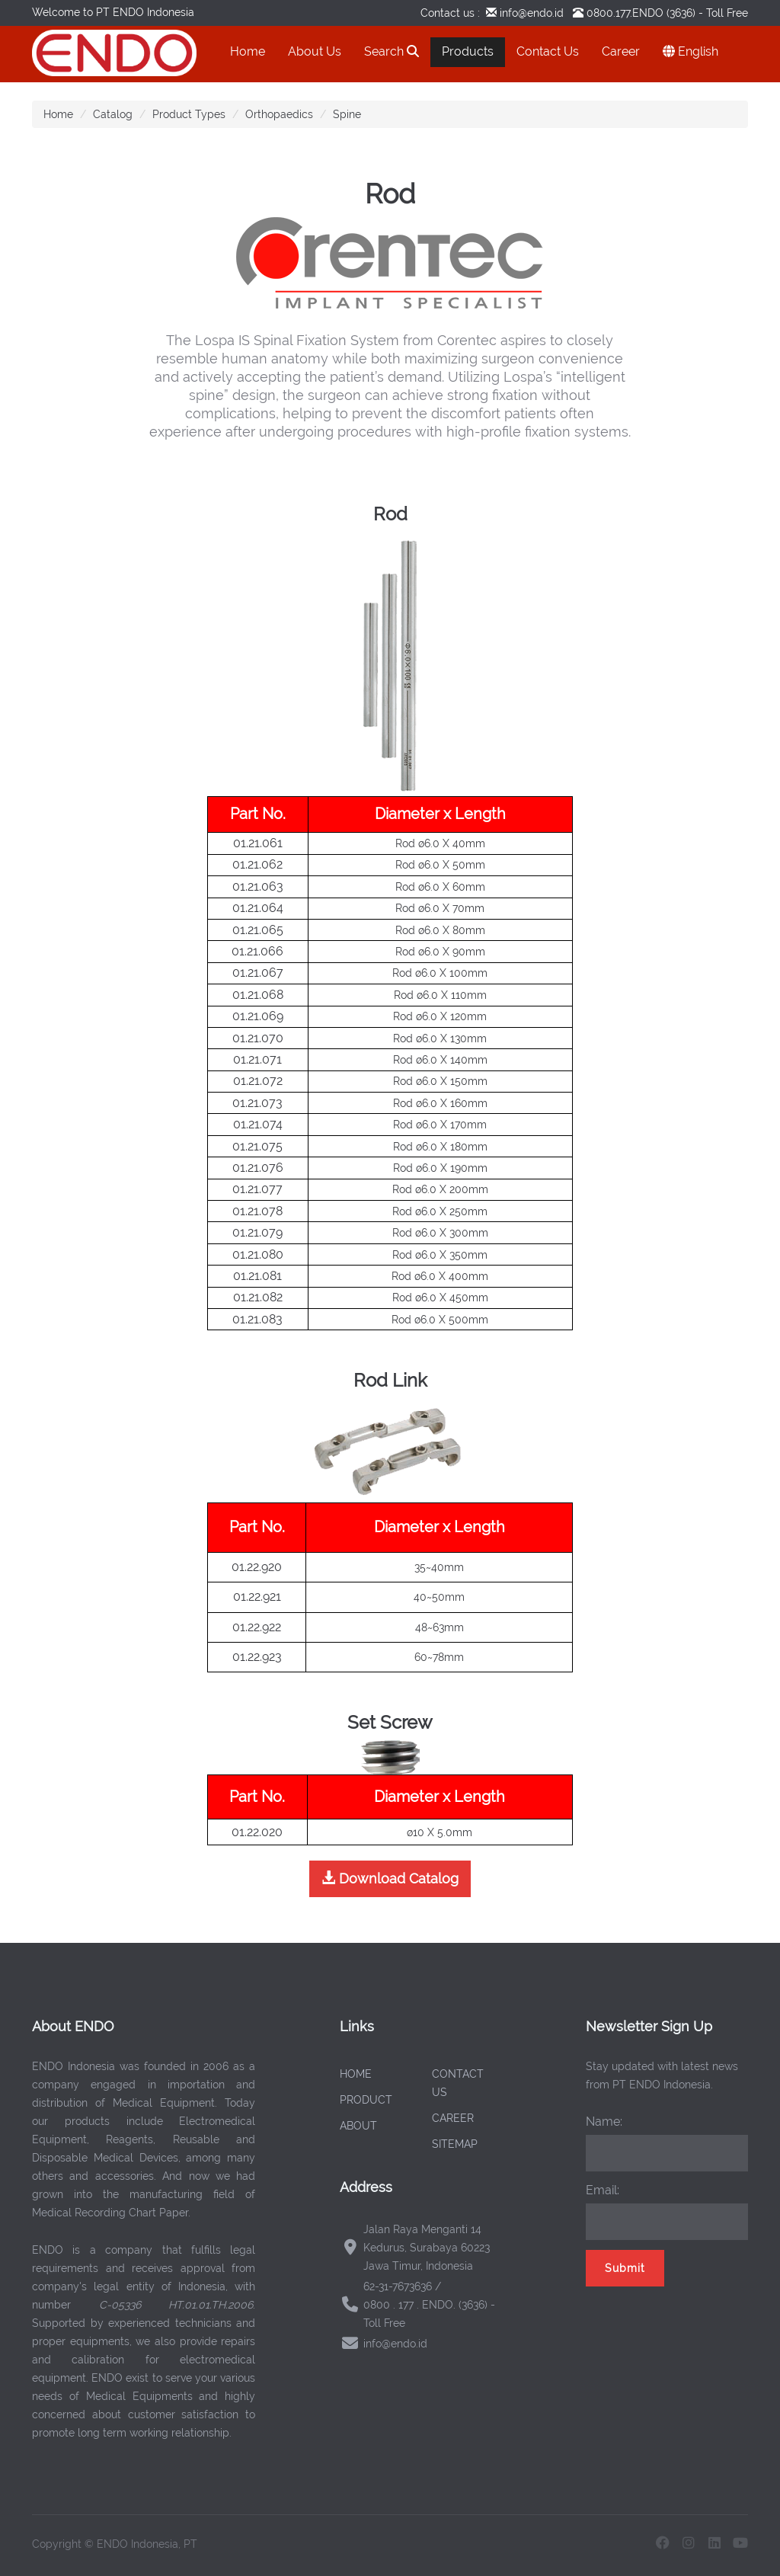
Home (247, 51)
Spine (347, 114)
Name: (604, 2121)
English (690, 51)
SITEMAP (455, 2144)
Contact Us (547, 51)
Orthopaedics (279, 114)
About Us (314, 51)
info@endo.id (530, 13)
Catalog (113, 114)
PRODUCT (366, 2100)
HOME (356, 2074)
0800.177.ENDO (625, 13)
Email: (602, 2190)
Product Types (188, 114)
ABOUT (358, 2126)
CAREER (453, 2118)
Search (391, 51)
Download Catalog (390, 1878)
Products (468, 51)
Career (621, 51)
